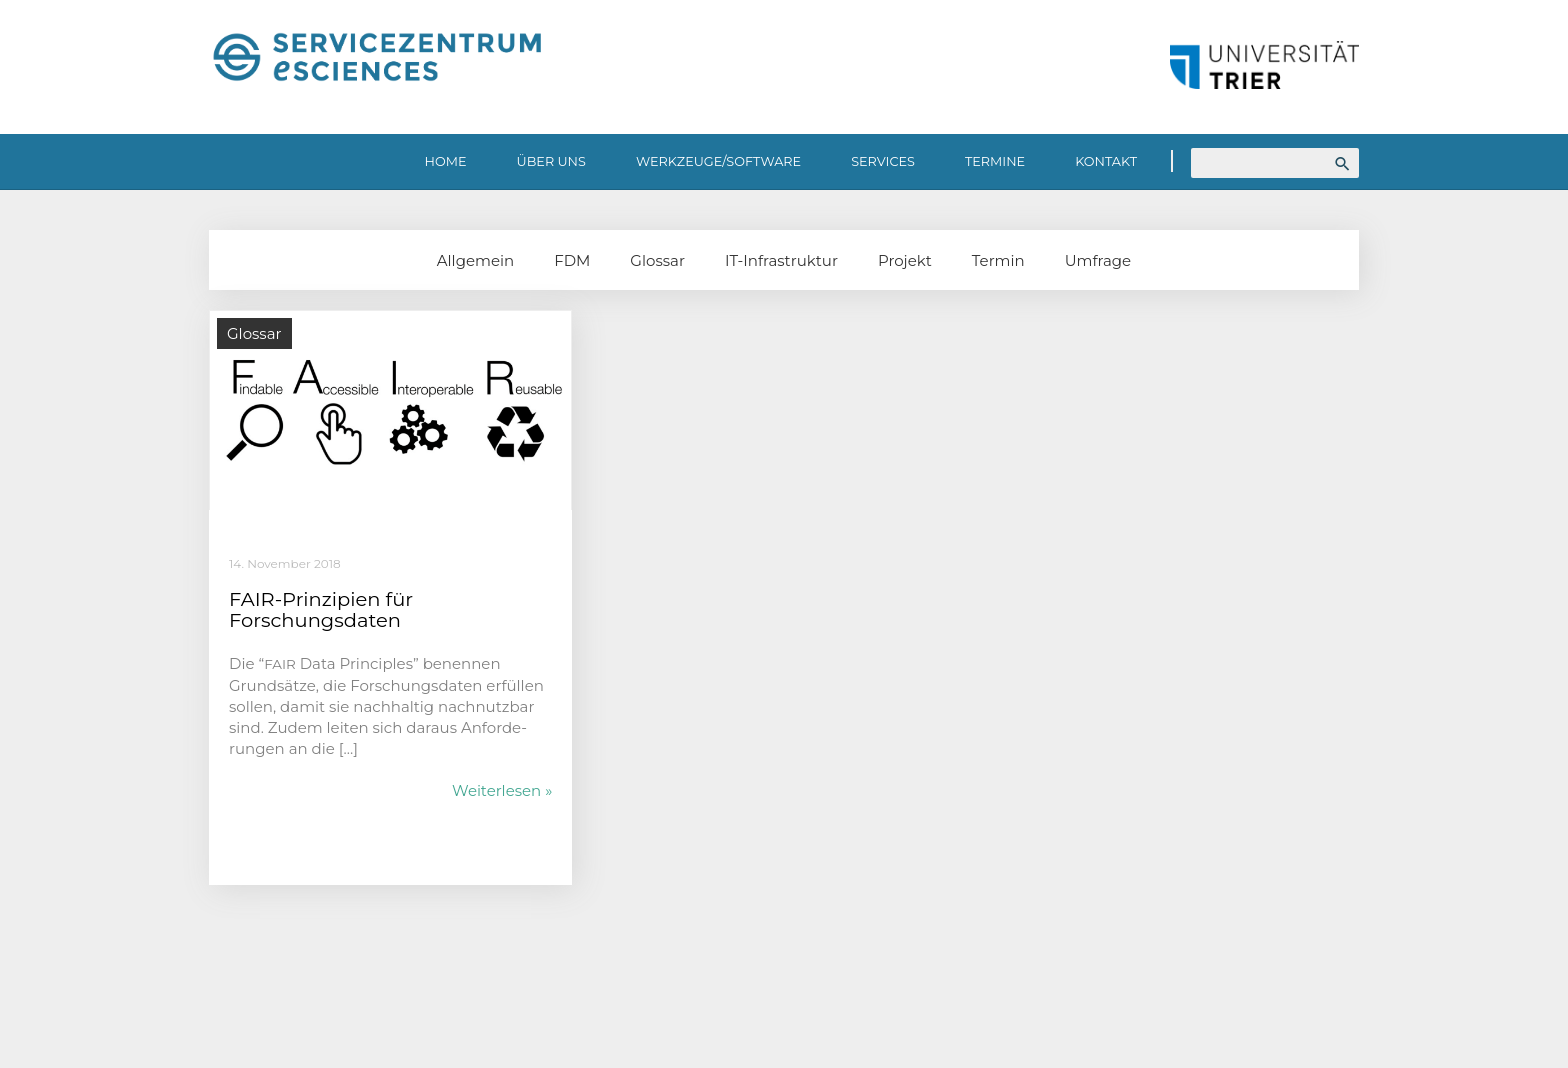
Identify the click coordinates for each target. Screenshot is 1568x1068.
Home (446, 161)
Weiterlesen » (502, 790)
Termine (995, 161)
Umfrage (1098, 260)
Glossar (657, 260)
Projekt (905, 260)
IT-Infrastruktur (781, 260)
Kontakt (1106, 161)
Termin (998, 260)
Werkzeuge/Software (718, 161)
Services (883, 161)
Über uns (551, 161)
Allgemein (475, 260)
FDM (572, 260)
